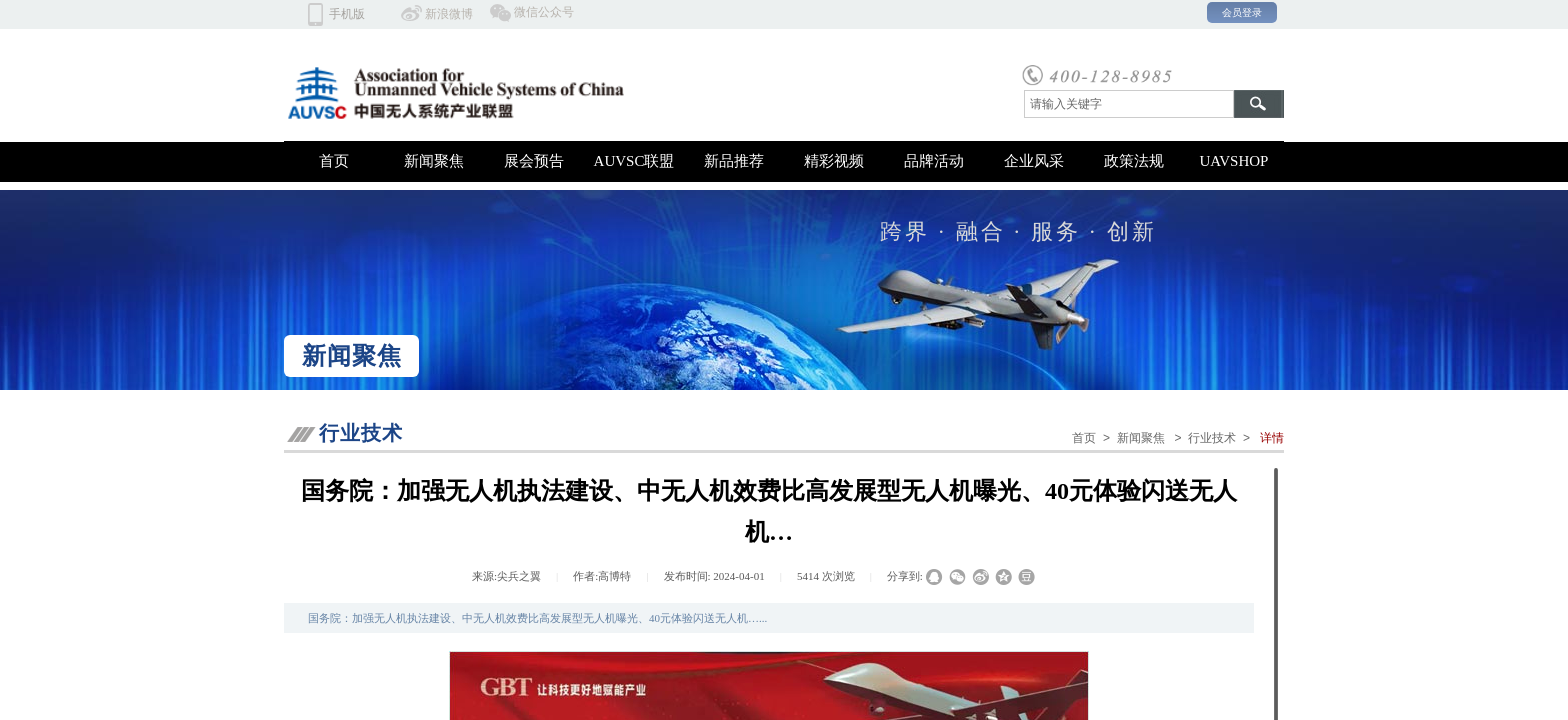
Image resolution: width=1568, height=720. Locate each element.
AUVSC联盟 (634, 161)
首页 (334, 161)
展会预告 (534, 161)
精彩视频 (834, 161)
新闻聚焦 (434, 161)
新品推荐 (734, 161)
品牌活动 (934, 161)
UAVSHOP (1234, 161)
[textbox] (1129, 104)
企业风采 (1034, 161)
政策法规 (1134, 161)
